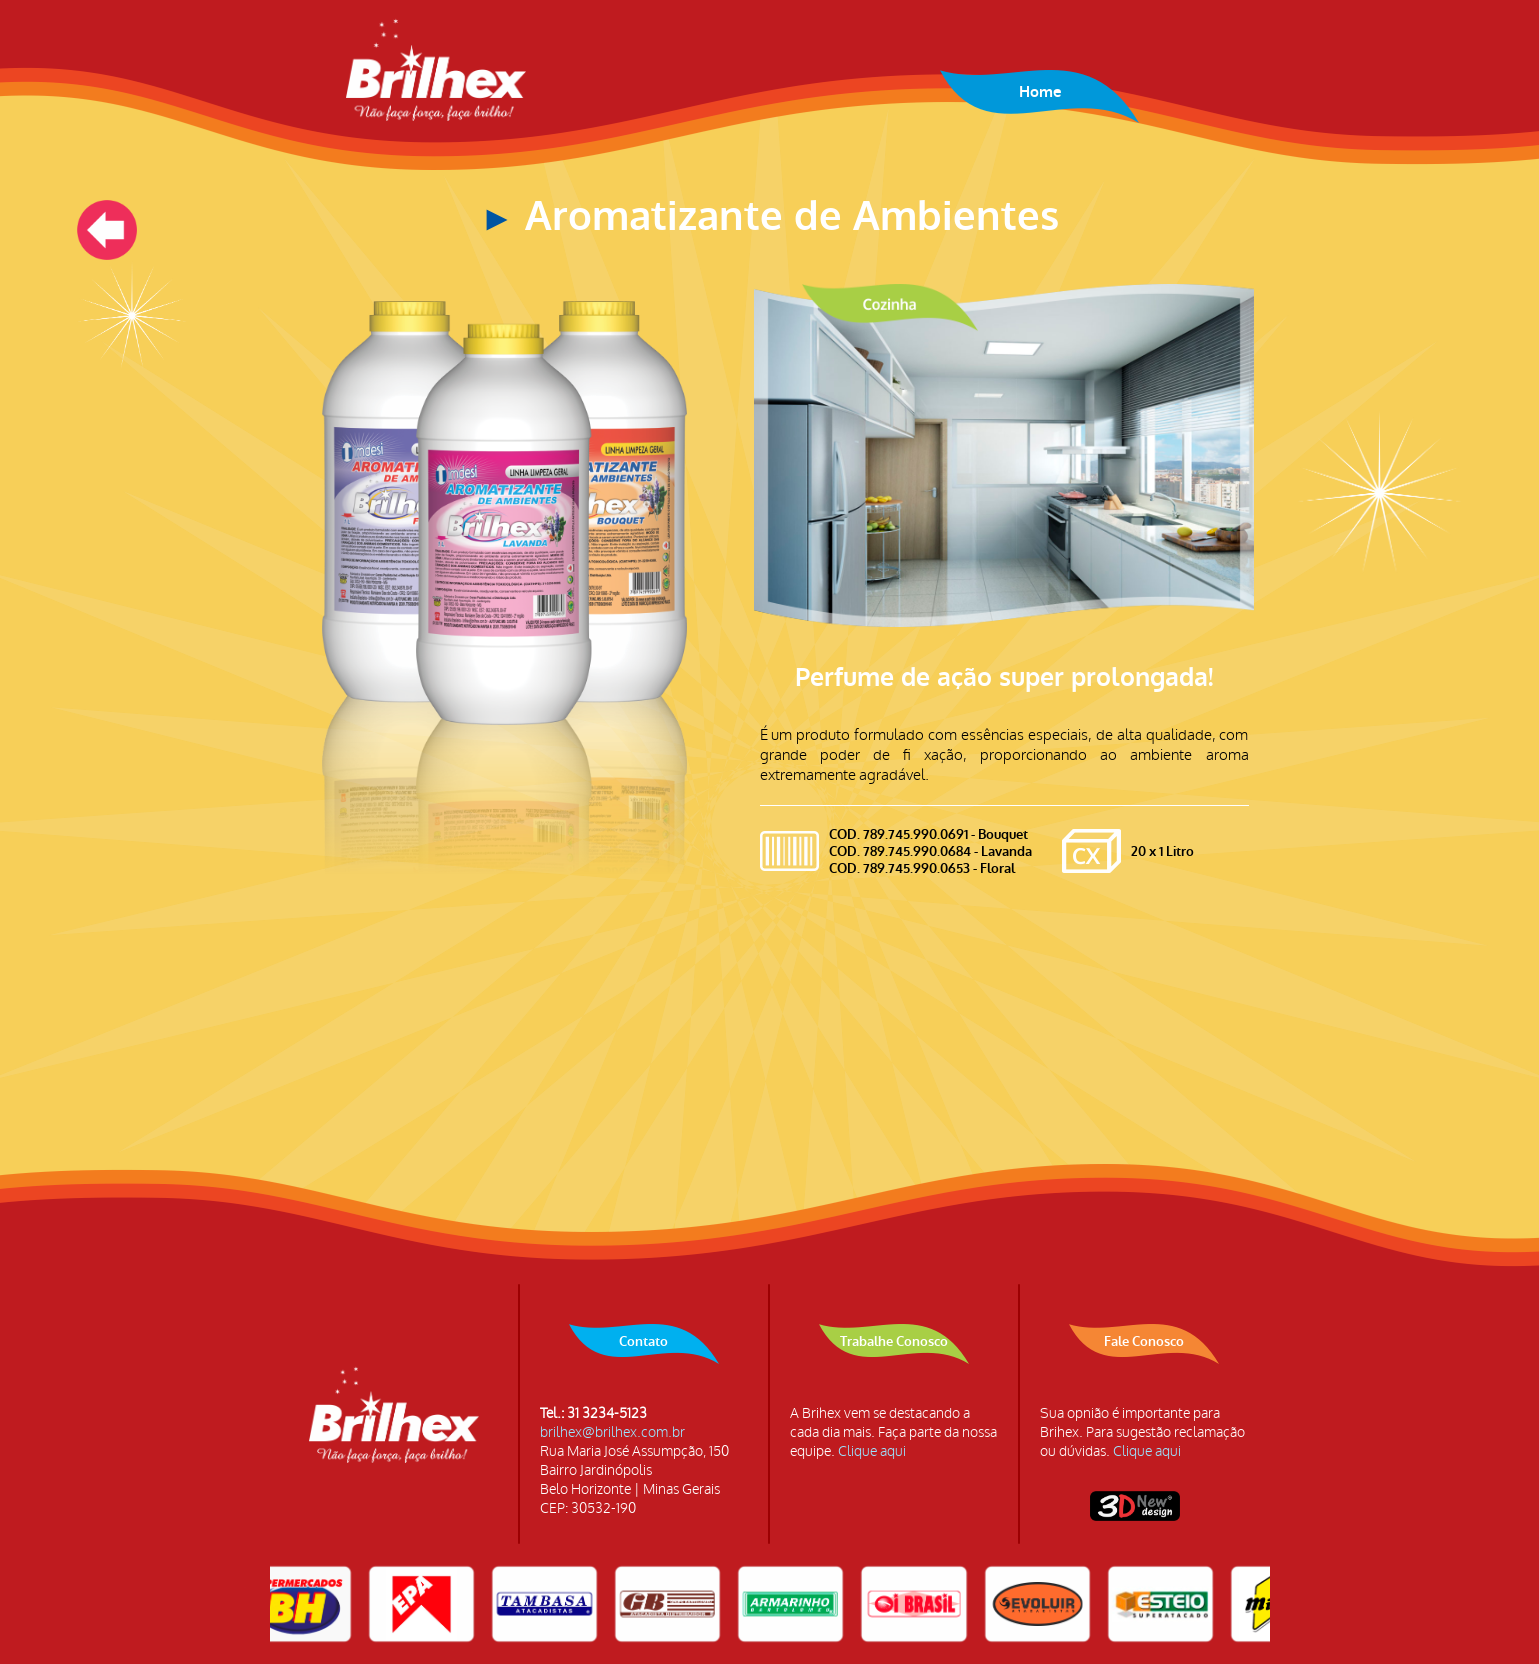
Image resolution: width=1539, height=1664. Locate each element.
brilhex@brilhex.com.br (612, 1432)
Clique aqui (872, 1451)
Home (1040, 92)
